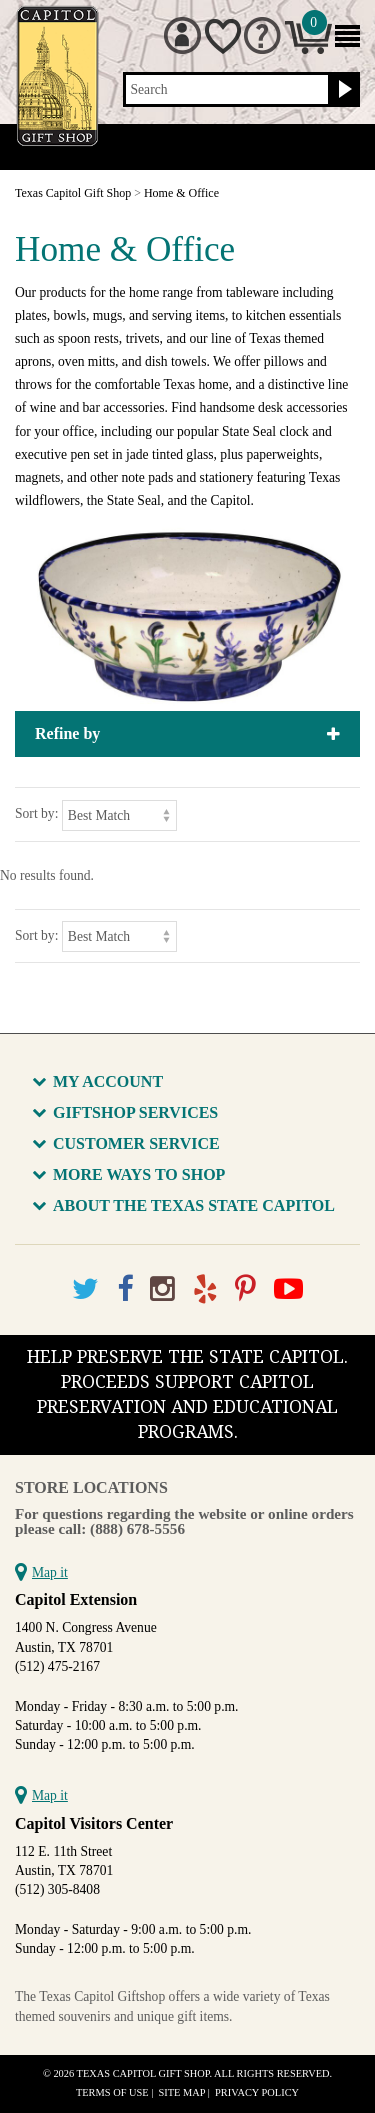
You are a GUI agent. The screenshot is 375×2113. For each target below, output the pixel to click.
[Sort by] (119, 815)
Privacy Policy (257, 2092)
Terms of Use (112, 2092)
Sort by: (36, 813)
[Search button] (342, 90)
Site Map (182, 2092)
